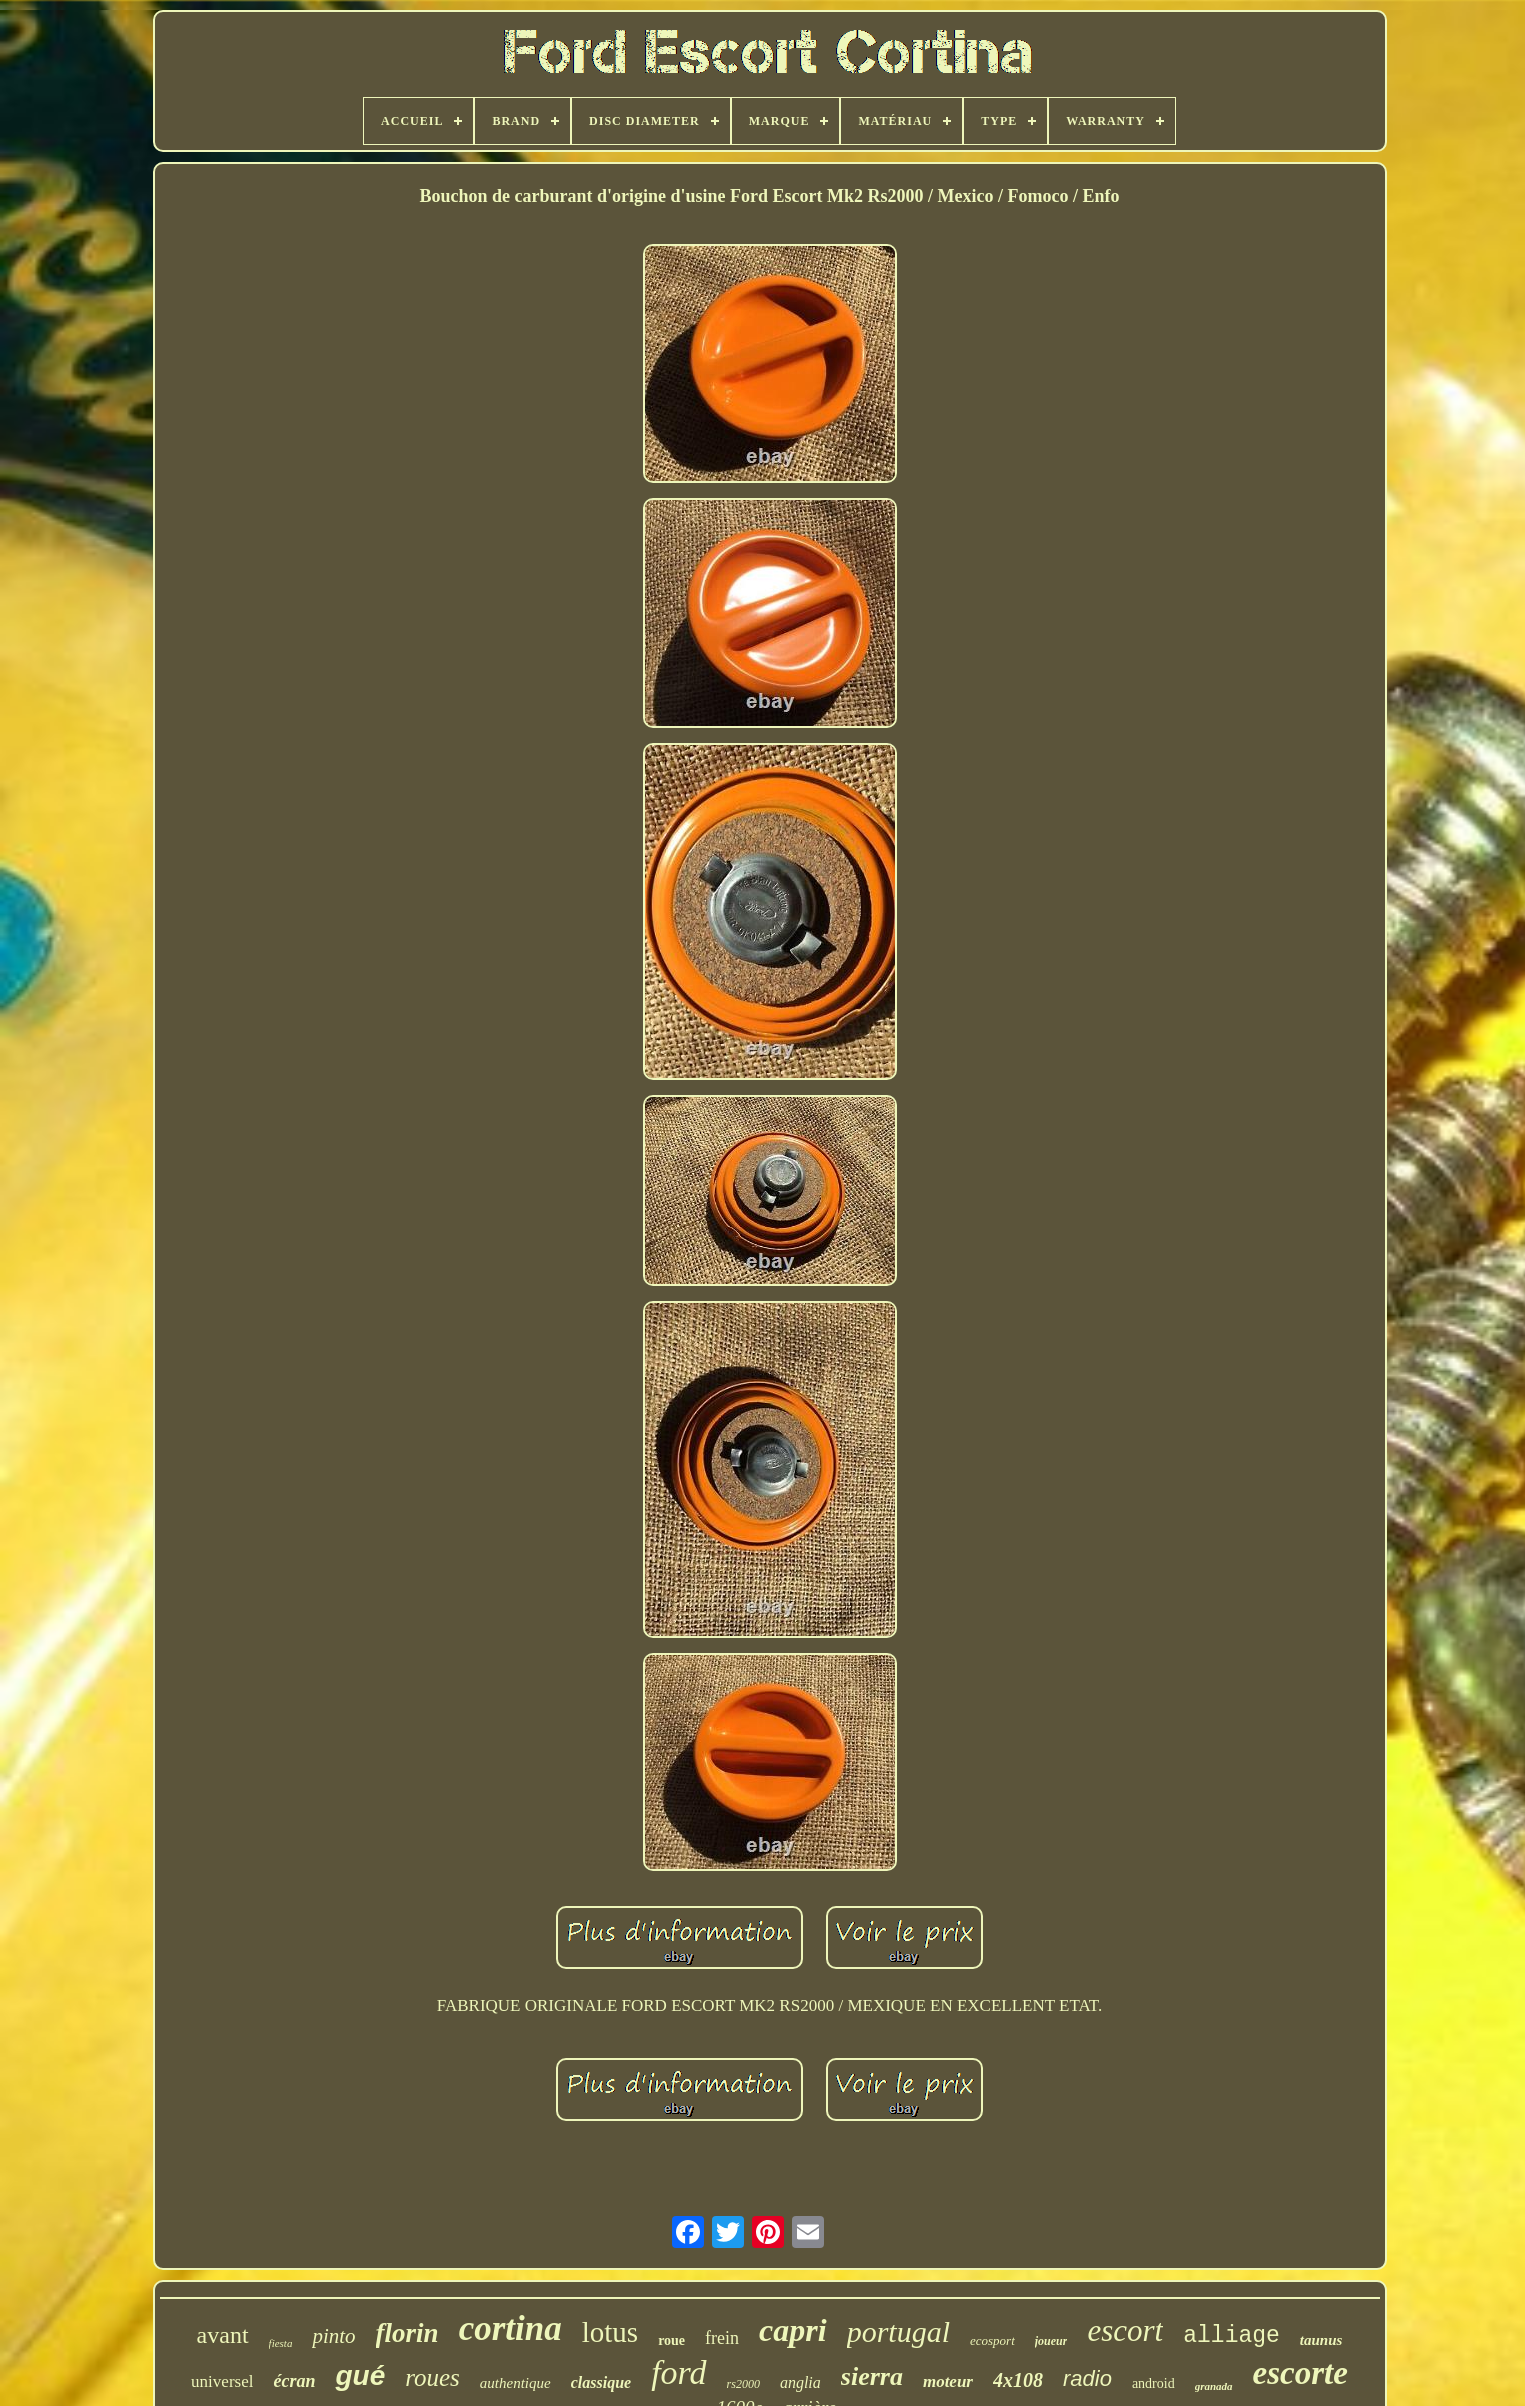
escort (1125, 2330)
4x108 (1018, 2380)
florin (407, 2333)
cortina (510, 2328)
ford (678, 2372)
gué (360, 2375)
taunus (1321, 2340)
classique (601, 2382)
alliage (1231, 2336)
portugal (898, 2331)
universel (222, 2381)
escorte (1300, 2373)
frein (722, 2338)
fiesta (281, 2343)
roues (432, 2377)
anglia (800, 2382)
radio (1087, 2378)
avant (223, 2335)
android (1153, 2383)
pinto (333, 2336)
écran (294, 2381)
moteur (948, 2381)
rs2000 (743, 2384)
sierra (872, 2376)
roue (671, 2340)
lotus (610, 2332)
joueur (1051, 2341)
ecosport (992, 2340)
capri (793, 2330)
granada (1214, 2386)
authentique (515, 2383)
